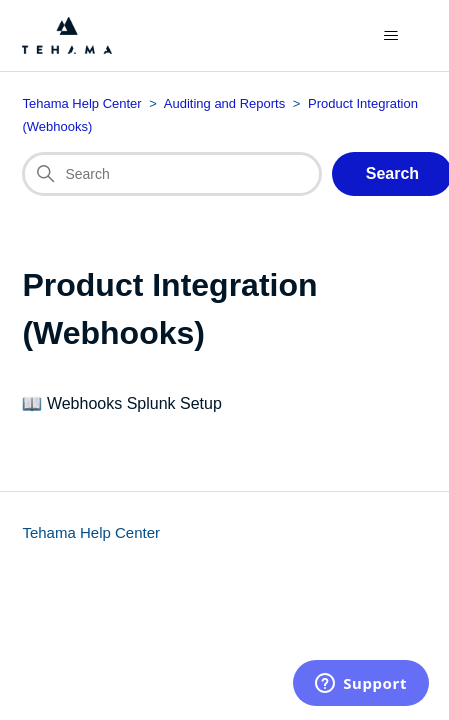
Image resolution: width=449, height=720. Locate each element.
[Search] (172, 174)
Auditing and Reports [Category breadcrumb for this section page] (224, 103)
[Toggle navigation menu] (391, 36)
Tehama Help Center (91, 532)
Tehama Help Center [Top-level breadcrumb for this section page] (81, 103)
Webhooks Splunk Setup (134, 403)
